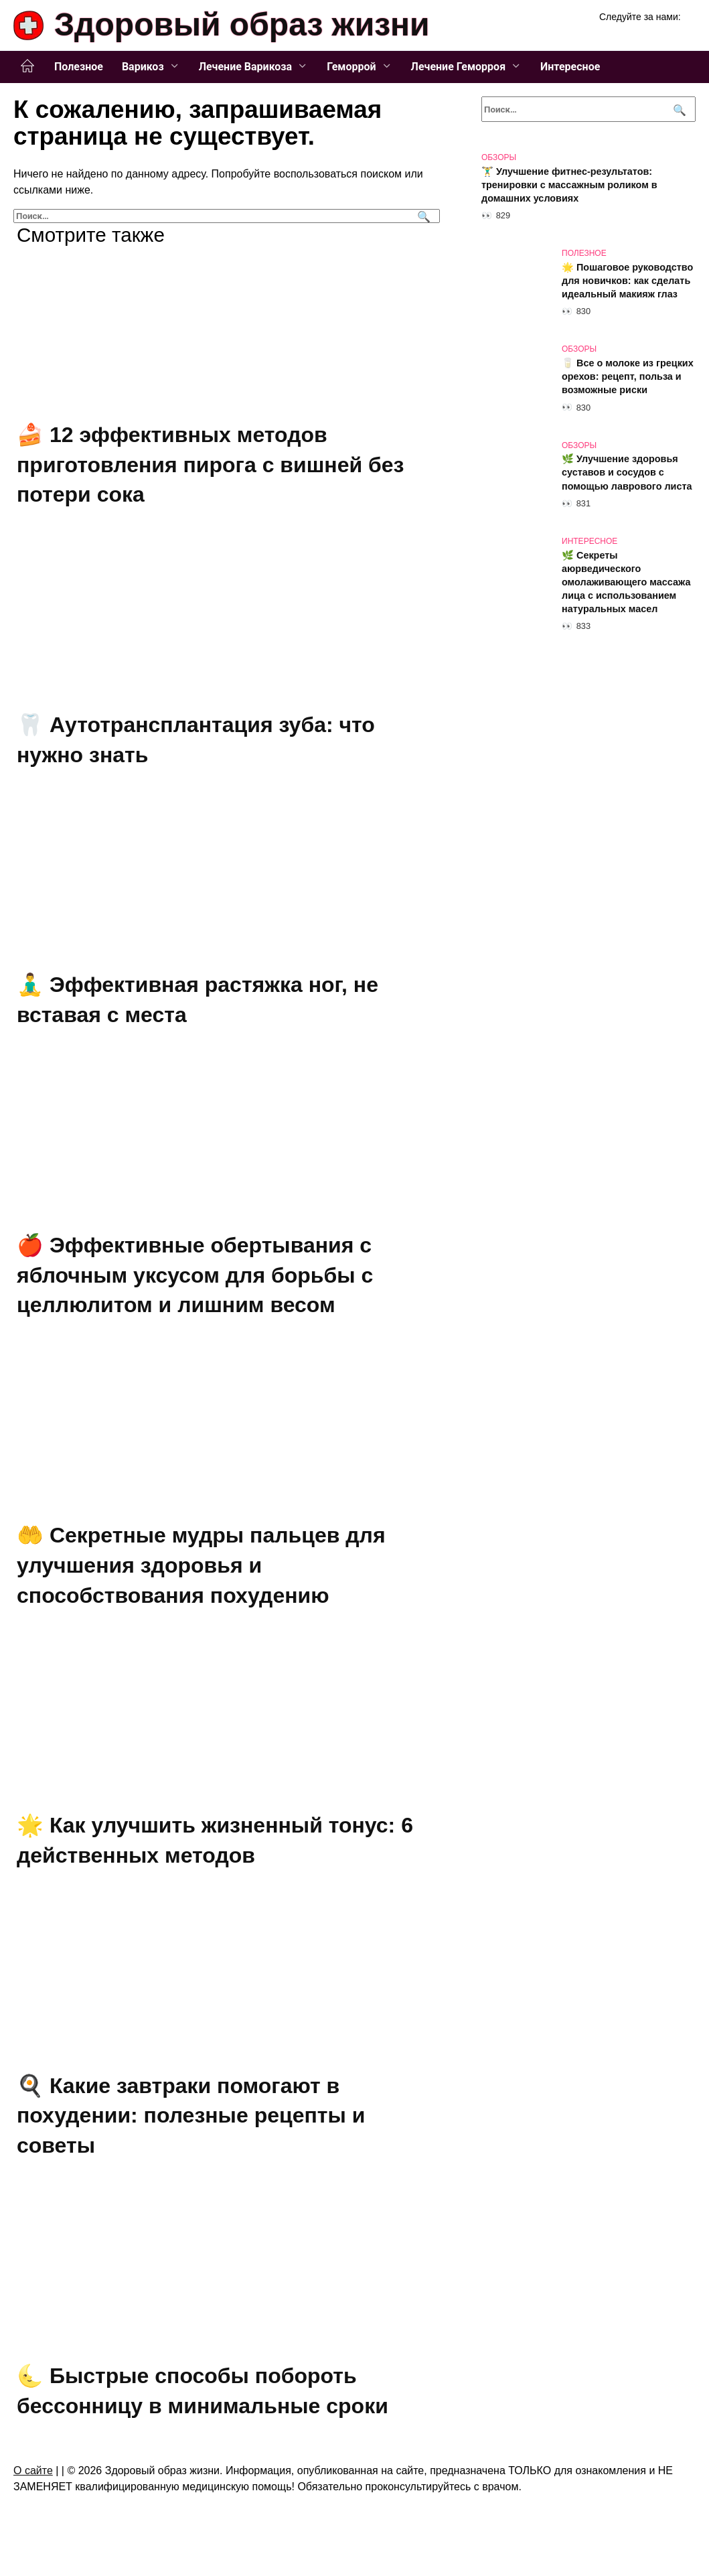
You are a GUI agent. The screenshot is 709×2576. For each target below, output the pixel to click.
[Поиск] (422, 216)
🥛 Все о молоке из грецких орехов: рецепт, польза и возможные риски (628, 376)
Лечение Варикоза (245, 66)
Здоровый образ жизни (242, 24)
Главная (27, 66)
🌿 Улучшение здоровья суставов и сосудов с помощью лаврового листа (627, 473)
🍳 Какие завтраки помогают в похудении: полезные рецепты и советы (191, 2116)
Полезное (78, 66)
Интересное (570, 66)
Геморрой (351, 66)
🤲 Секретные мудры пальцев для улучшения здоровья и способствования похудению (201, 1565)
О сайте (33, 2470)
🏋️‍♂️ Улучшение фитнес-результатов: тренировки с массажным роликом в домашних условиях (569, 185)
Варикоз (143, 66)
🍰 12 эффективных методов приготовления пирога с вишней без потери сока (210, 465)
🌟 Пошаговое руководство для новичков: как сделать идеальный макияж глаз (627, 280)
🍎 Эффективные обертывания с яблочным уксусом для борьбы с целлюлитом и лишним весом (195, 1275)
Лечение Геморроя (458, 66)
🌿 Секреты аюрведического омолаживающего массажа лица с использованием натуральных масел (626, 582)
